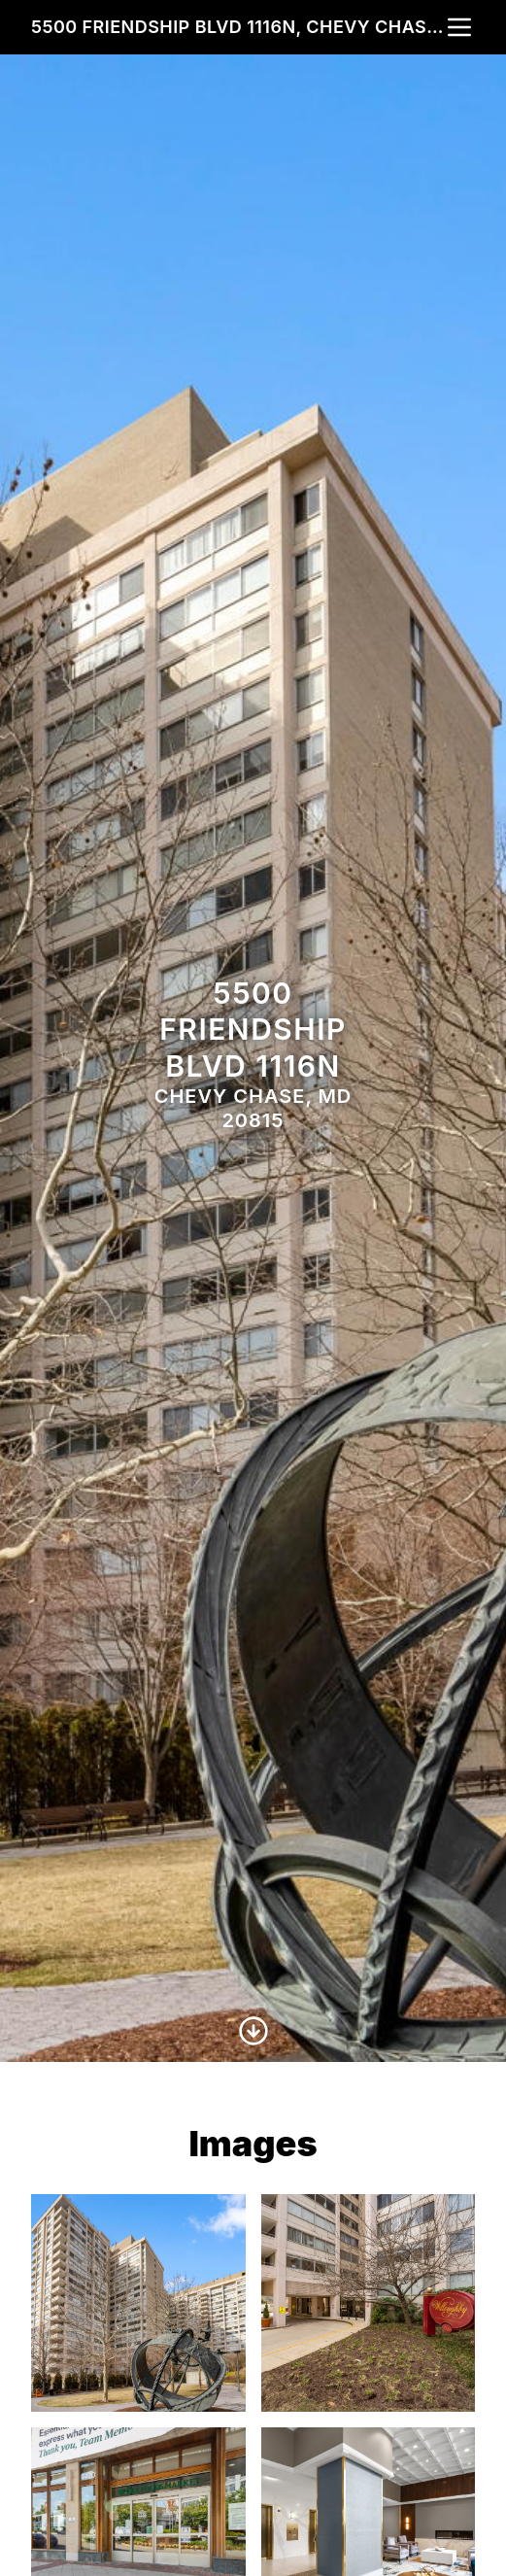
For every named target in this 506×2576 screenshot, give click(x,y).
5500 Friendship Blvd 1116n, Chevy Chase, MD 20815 (237, 27)
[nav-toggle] (459, 27)
